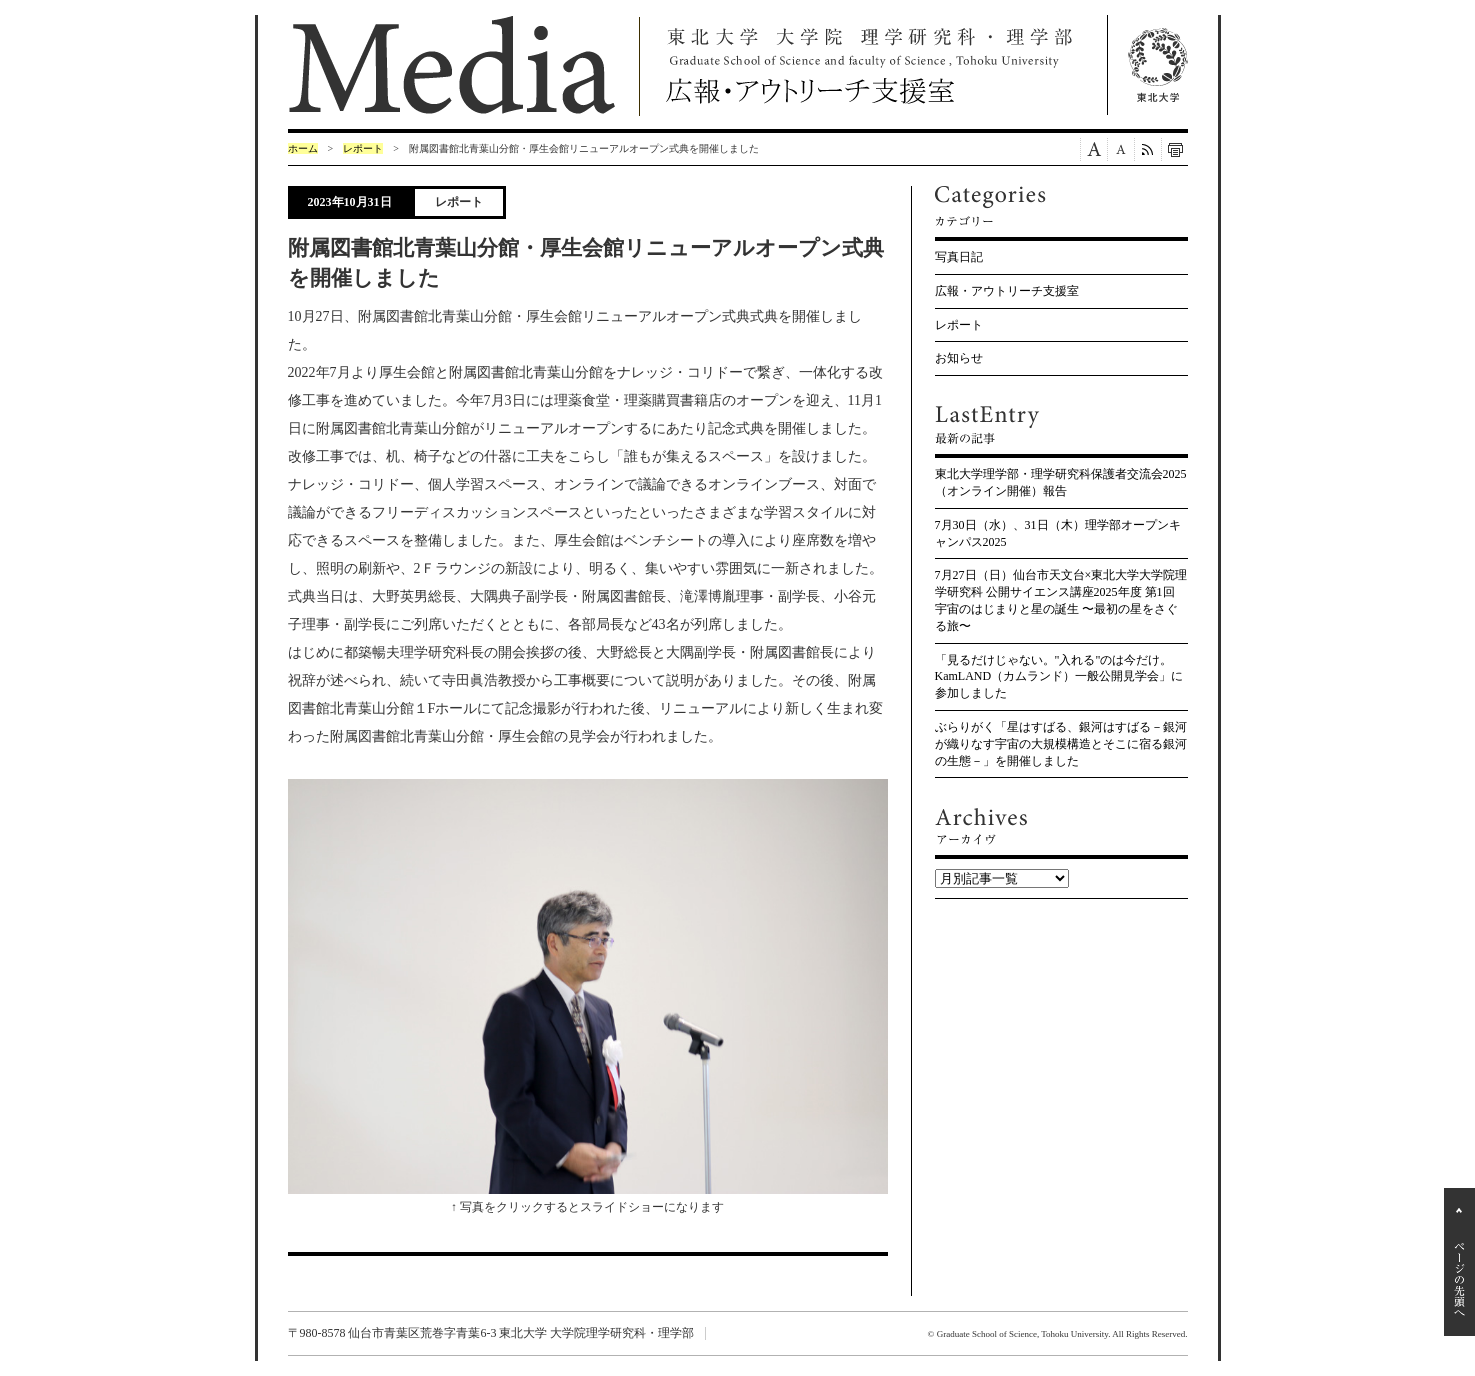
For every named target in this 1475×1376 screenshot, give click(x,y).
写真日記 (959, 257)
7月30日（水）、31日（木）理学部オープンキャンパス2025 (1058, 533)
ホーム (303, 148)
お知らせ (959, 358)
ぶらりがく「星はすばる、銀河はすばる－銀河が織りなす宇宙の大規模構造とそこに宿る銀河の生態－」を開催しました (1061, 744)
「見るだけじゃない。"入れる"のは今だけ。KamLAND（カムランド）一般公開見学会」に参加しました (1059, 677)
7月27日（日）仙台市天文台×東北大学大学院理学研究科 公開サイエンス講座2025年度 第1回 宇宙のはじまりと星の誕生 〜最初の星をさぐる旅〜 (1061, 600)
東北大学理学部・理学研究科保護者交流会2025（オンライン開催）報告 (1061, 482)
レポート (363, 148)
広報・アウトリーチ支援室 (1007, 291)
